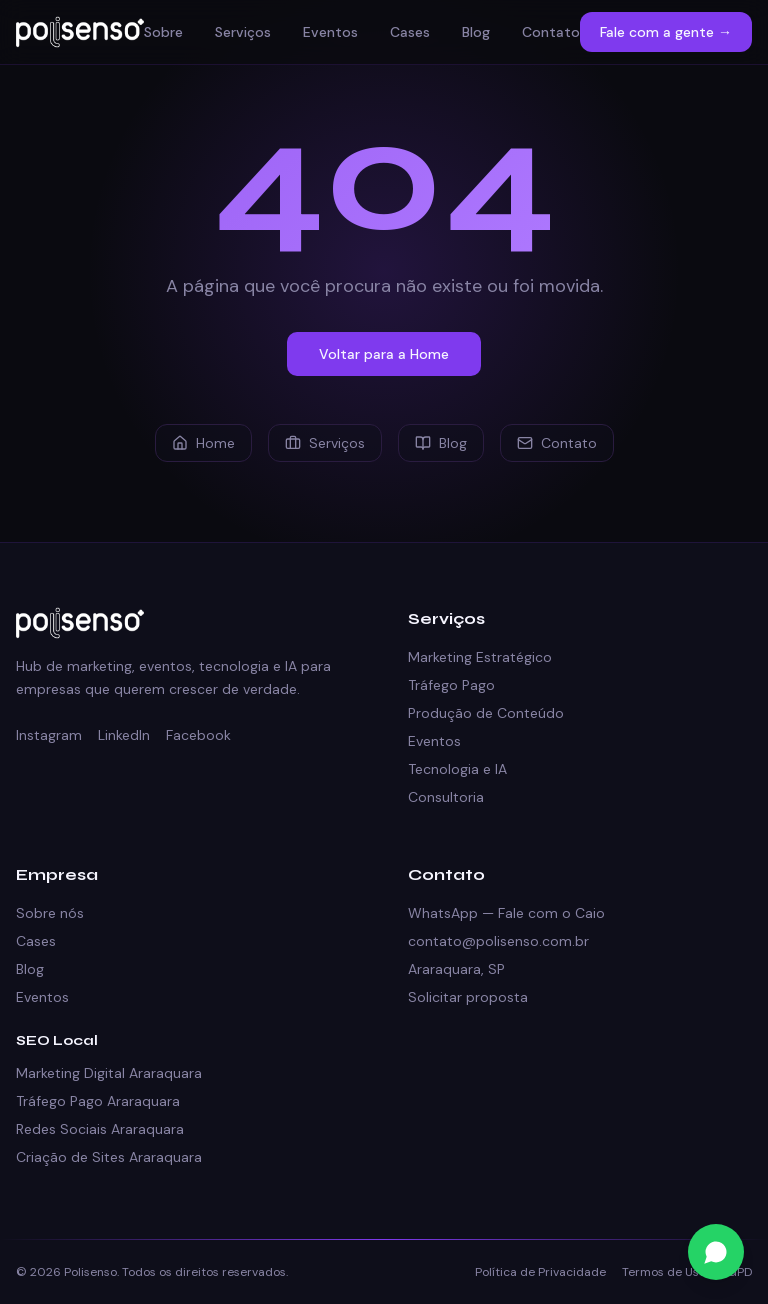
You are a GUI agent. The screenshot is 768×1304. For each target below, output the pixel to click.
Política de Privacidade (540, 1272)
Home (203, 443)
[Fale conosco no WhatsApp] (716, 1252)
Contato (551, 32)
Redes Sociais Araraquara (100, 1129)
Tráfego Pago (451, 685)
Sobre (163, 32)
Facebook (198, 735)
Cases (410, 32)
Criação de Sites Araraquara (109, 1157)
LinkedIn (124, 735)
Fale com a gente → (666, 32)
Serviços (243, 32)
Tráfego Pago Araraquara (98, 1101)
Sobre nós (50, 913)
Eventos (330, 32)
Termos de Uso (664, 1272)
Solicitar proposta (468, 997)
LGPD (737, 1272)
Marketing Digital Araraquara (109, 1073)
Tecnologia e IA (457, 769)
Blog (476, 32)
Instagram (49, 735)
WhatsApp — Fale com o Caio (506, 913)
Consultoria (446, 797)
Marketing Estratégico (480, 657)
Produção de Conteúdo (486, 713)
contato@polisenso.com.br (498, 941)
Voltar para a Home (384, 354)
